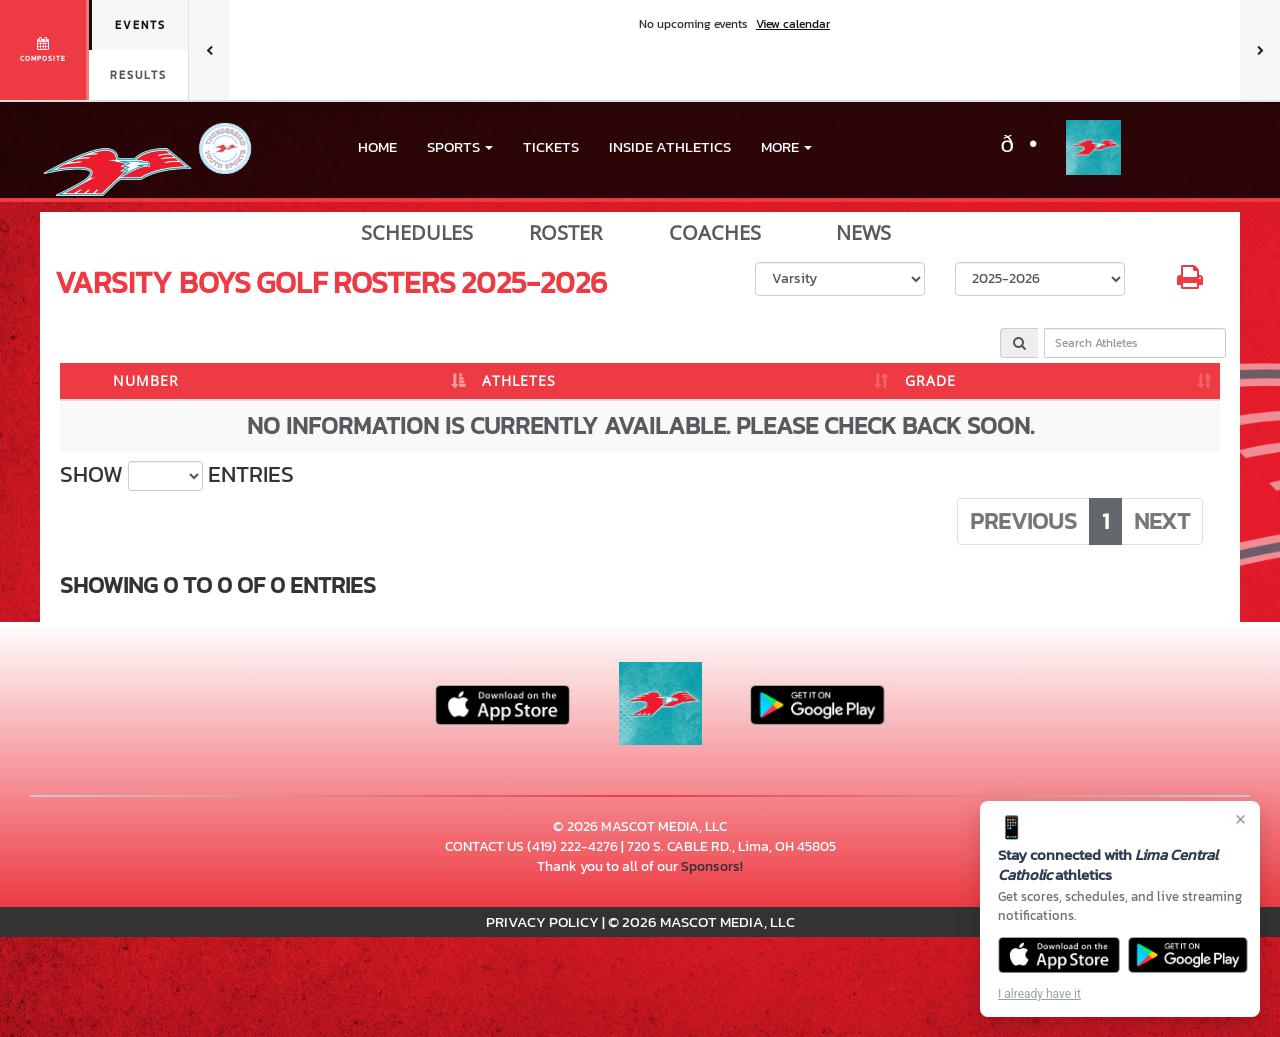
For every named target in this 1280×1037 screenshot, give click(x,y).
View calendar (793, 24)
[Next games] (1260, 50)
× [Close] (1240, 819)
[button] (460, 147)
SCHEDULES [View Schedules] (417, 233)
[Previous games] (209, 50)
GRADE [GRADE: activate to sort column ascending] (930, 380)
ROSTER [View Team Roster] (565, 233)
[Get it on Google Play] (1188, 955)
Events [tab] (140, 25)
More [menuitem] (786, 146)
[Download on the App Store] (1059, 955)
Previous (1023, 521)
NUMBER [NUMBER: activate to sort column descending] (146, 380)
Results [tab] (138, 75)
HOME (377, 146)
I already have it (1039, 994)
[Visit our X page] (1029, 147)
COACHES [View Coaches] (715, 233)
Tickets (551, 146)
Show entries (177, 475)
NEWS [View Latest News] (863, 233)
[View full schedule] (44, 50)
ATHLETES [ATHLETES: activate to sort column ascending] (519, 380)
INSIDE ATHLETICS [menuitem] (670, 146)
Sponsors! (712, 866)
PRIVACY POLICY (542, 921)
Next (1162, 521)
